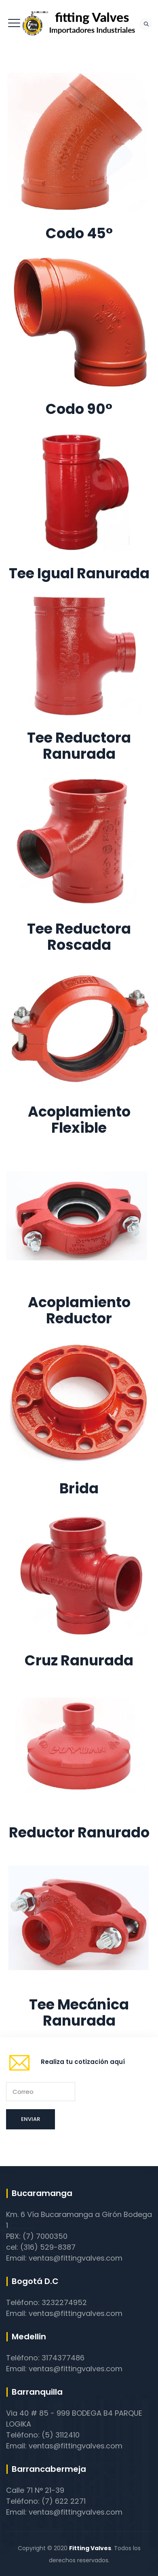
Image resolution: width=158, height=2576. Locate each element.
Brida (79, 1488)
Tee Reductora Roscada (79, 937)
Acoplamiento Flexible (79, 1120)
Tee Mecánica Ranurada (79, 2012)
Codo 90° (79, 409)
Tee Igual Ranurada (79, 573)
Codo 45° (79, 233)
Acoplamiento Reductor (79, 1310)
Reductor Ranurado (79, 1832)
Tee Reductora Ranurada (79, 746)
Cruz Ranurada (79, 1660)
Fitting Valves (90, 2548)
